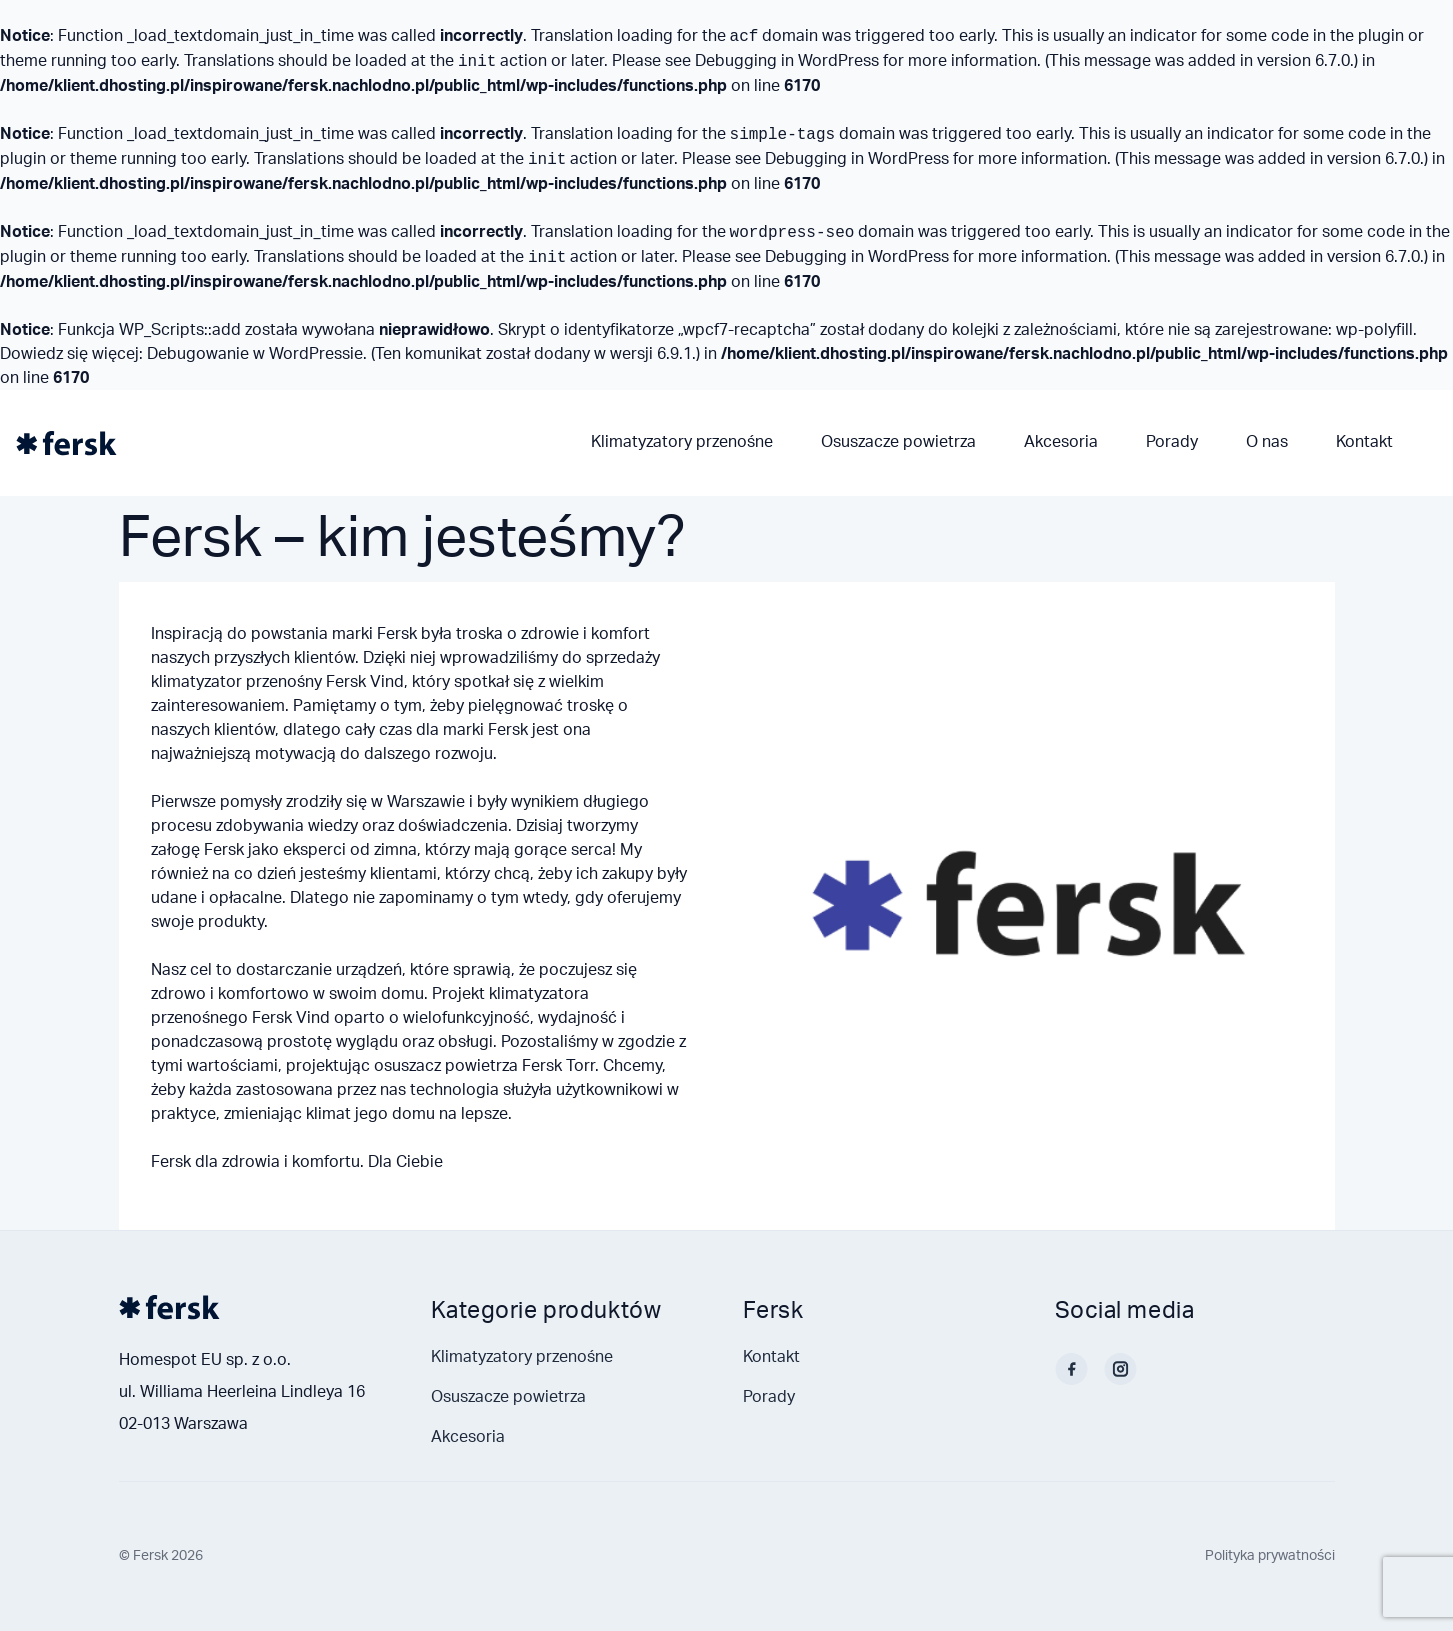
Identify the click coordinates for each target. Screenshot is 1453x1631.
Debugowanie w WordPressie (255, 354)
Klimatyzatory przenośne (682, 442)
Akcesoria (1061, 442)
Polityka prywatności (1270, 1556)
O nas (1267, 442)
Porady (1172, 442)
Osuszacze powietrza (898, 442)
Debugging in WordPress (787, 61)
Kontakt (1364, 442)
